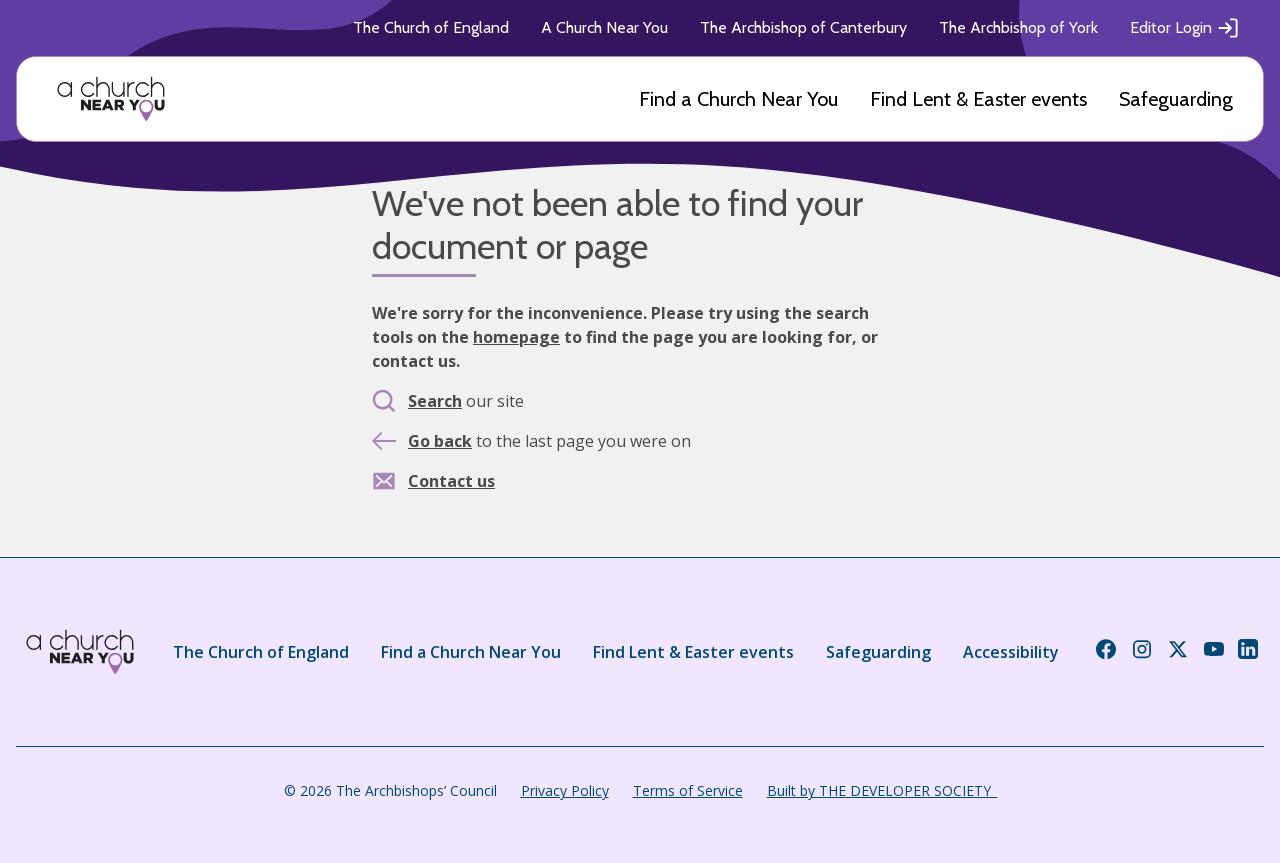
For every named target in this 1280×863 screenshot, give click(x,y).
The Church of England (431, 27)
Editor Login (1185, 28)
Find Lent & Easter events (978, 99)
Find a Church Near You (738, 99)
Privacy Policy (565, 790)
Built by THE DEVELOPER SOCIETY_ (882, 790)
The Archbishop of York (1018, 27)
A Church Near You (604, 27)
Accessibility (1011, 652)
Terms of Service (688, 790)
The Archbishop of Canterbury (803, 27)
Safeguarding (1176, 99)
